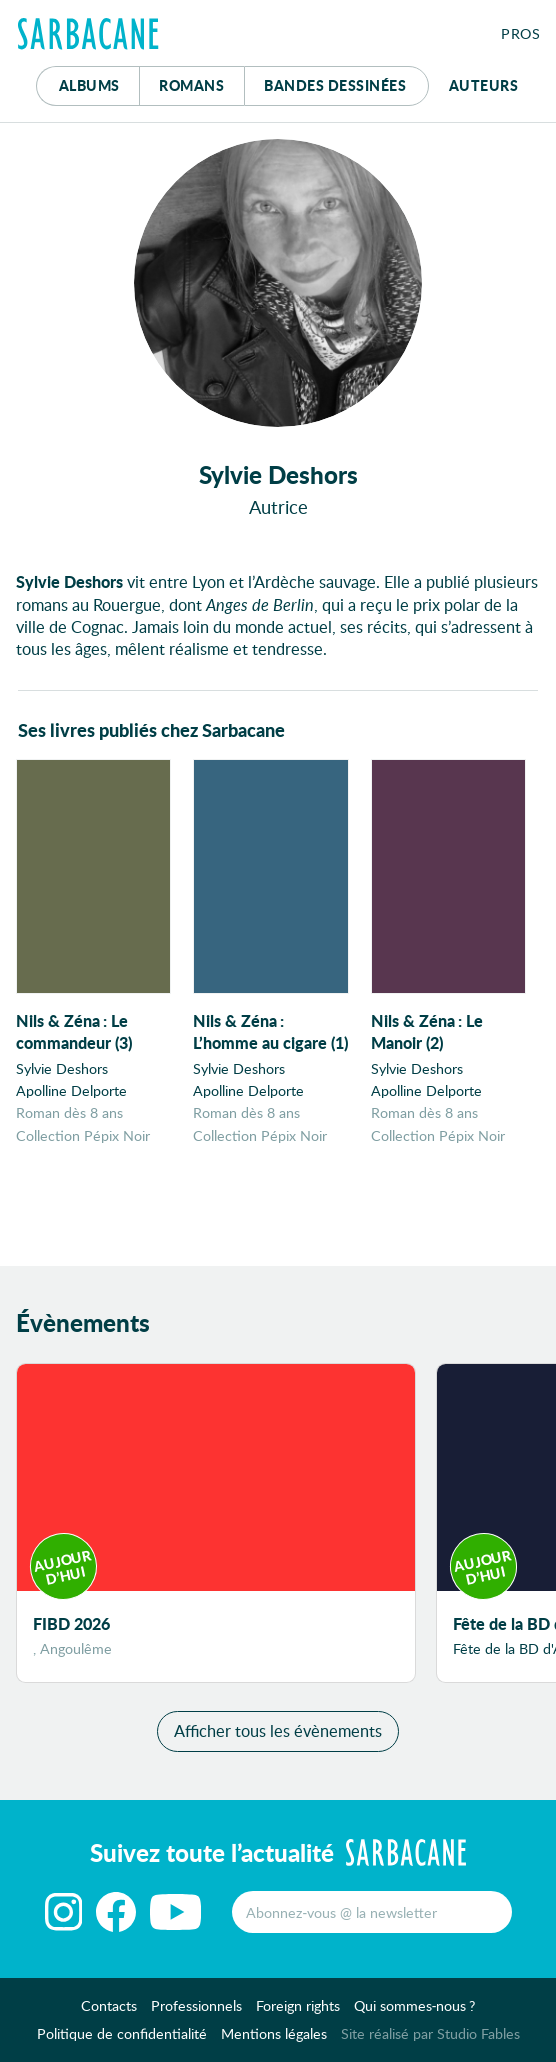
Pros (520, 33)
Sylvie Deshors (62, 1068)
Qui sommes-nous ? (415, 2005)
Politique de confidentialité (122, 2033)
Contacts (109, 2005)
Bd (335, 85)
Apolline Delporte (71, 1090)
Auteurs (484, 85)
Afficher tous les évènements (278, 1730)
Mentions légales (274, 2033)
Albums (89, 85)
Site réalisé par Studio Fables (430, 2033)
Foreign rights (298, 2005)
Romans (191, 85)
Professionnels (196, 2005)
